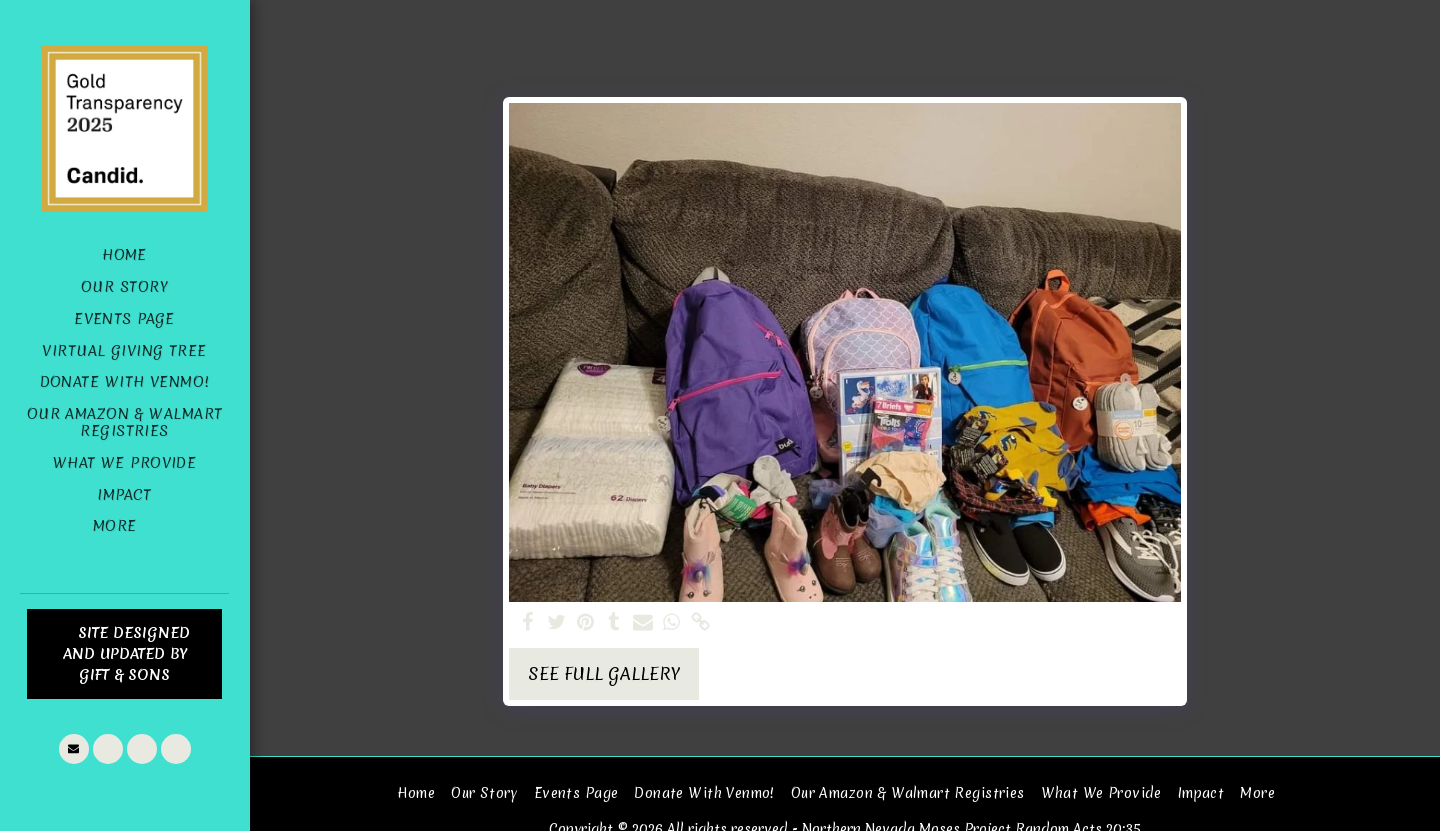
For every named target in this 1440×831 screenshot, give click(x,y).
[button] (74, 749)
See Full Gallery (604, 674)
